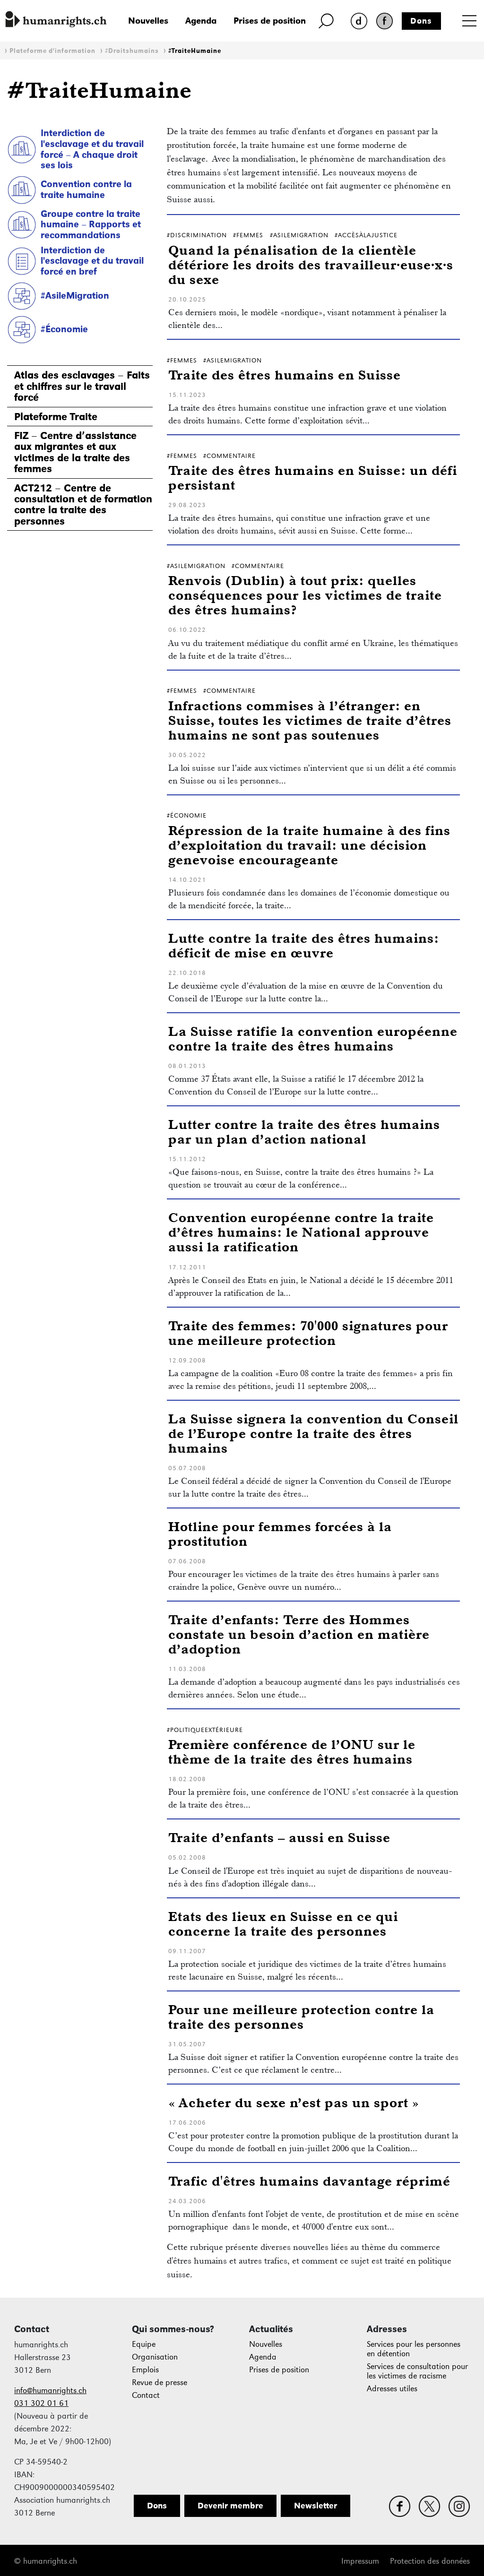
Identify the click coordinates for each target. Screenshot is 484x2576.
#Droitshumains (132, 51)
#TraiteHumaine (194, 51)
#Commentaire (229, 456)
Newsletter (315, 2505)
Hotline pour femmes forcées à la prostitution (280, 1533)
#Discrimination (197, 235)
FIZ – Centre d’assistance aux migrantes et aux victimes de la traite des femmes (75, 452)
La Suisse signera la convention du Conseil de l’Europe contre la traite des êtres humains (313, 1433)
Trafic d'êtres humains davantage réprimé (309, 2180)
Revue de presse (159, 2382)
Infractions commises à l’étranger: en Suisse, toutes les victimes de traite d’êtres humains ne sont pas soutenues (309, 720)
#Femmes (248, 235)
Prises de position (269, 20)
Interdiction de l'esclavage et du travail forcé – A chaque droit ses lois (92, 149)
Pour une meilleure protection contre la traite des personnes (301, 2016)
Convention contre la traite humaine (86, 189)
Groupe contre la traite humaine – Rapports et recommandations (91, 224)
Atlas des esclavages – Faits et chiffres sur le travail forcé (82, 386)
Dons (421, 21)
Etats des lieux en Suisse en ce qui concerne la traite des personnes (283, 1923)
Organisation (155, 2357)
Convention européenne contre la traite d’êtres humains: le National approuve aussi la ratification (301, 1232)
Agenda (200, 20)
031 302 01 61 (41, 2403)
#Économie (64, 329)
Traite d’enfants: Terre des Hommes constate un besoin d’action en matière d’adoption (299, 1634)
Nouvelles (148, 20)
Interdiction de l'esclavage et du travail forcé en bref (92, 260)
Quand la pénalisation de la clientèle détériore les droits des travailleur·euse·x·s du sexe (310, 264)
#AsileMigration (75, 295)
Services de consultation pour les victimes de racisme (417, 2371)
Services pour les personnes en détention (413, 2349)
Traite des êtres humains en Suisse (284, 374)
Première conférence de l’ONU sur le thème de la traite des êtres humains (291, 1751)
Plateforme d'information (52, 51)
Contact (146, 2395)
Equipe (144, 2344)
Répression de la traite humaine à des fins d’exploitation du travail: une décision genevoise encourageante (309, 845)
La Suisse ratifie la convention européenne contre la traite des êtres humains (313, 1038)
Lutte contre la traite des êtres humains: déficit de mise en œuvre (303, 945)
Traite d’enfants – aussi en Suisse (279, 1837)
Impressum (360, 2561)
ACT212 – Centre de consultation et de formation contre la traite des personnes (83, 504)
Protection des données (430, 2561)
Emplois (145, 2370)
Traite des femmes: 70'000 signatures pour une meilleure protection (308, 1332)
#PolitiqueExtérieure (205, 1730)
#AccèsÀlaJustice (366, 235)
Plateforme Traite (55, 416)
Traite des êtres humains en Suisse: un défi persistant (312, 477)
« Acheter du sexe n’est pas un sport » (293, 2102)
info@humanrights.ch (50, 2390)
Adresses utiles (392, 2389)
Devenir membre (230, 2505)
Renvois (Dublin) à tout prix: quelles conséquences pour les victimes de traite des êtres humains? (305, 595)
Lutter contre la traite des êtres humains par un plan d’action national (304, 1131)
